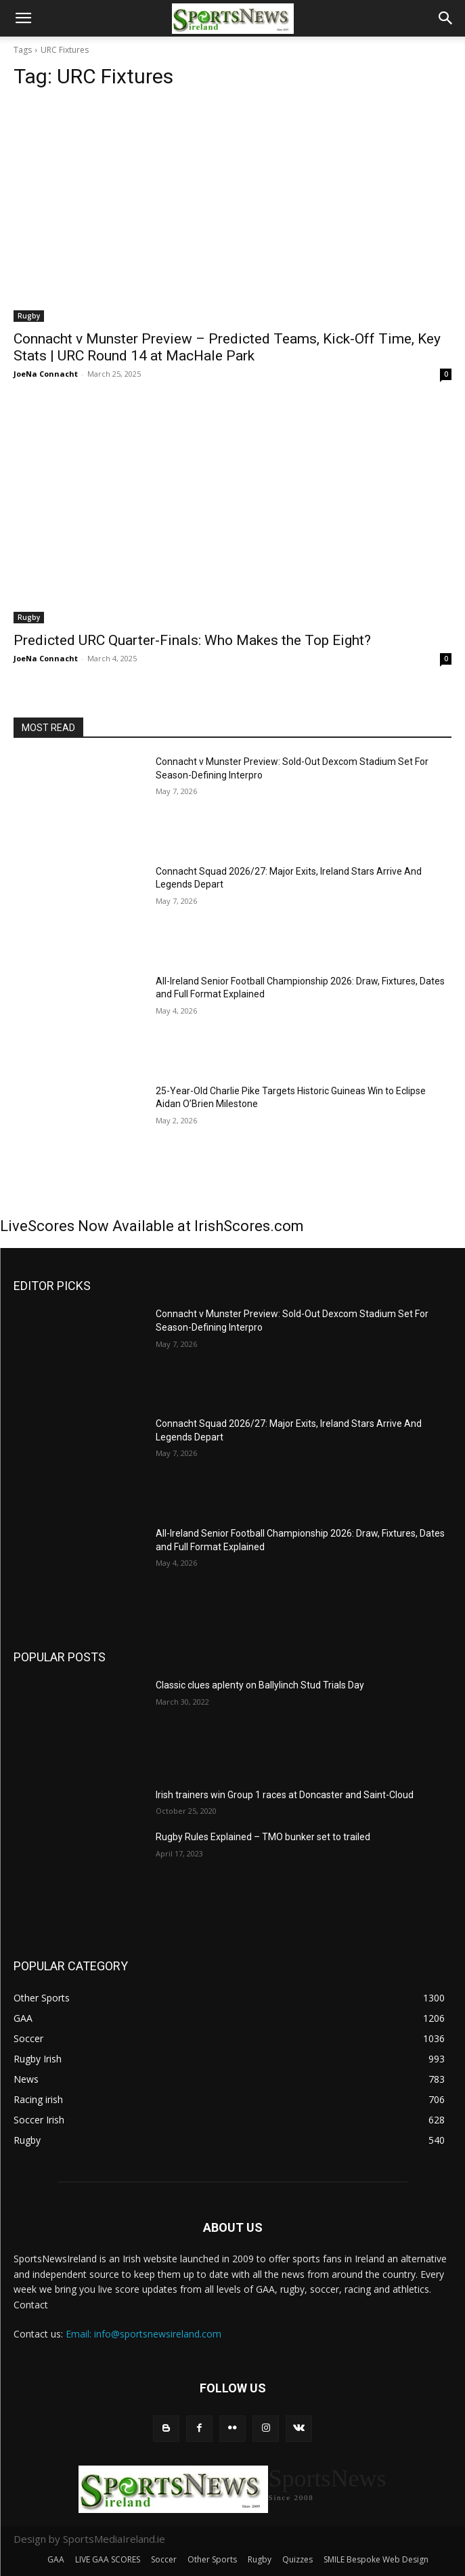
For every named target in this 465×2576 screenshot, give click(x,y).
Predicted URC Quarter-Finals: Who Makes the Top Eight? (192, 640)
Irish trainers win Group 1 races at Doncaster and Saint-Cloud (285, 1794)
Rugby (29, 315)
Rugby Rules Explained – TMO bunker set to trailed (263, 1836)
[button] (23, 18)
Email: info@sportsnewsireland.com (143, 2333)
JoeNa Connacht (46, 374)
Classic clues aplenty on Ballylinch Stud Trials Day (260, 1685)
